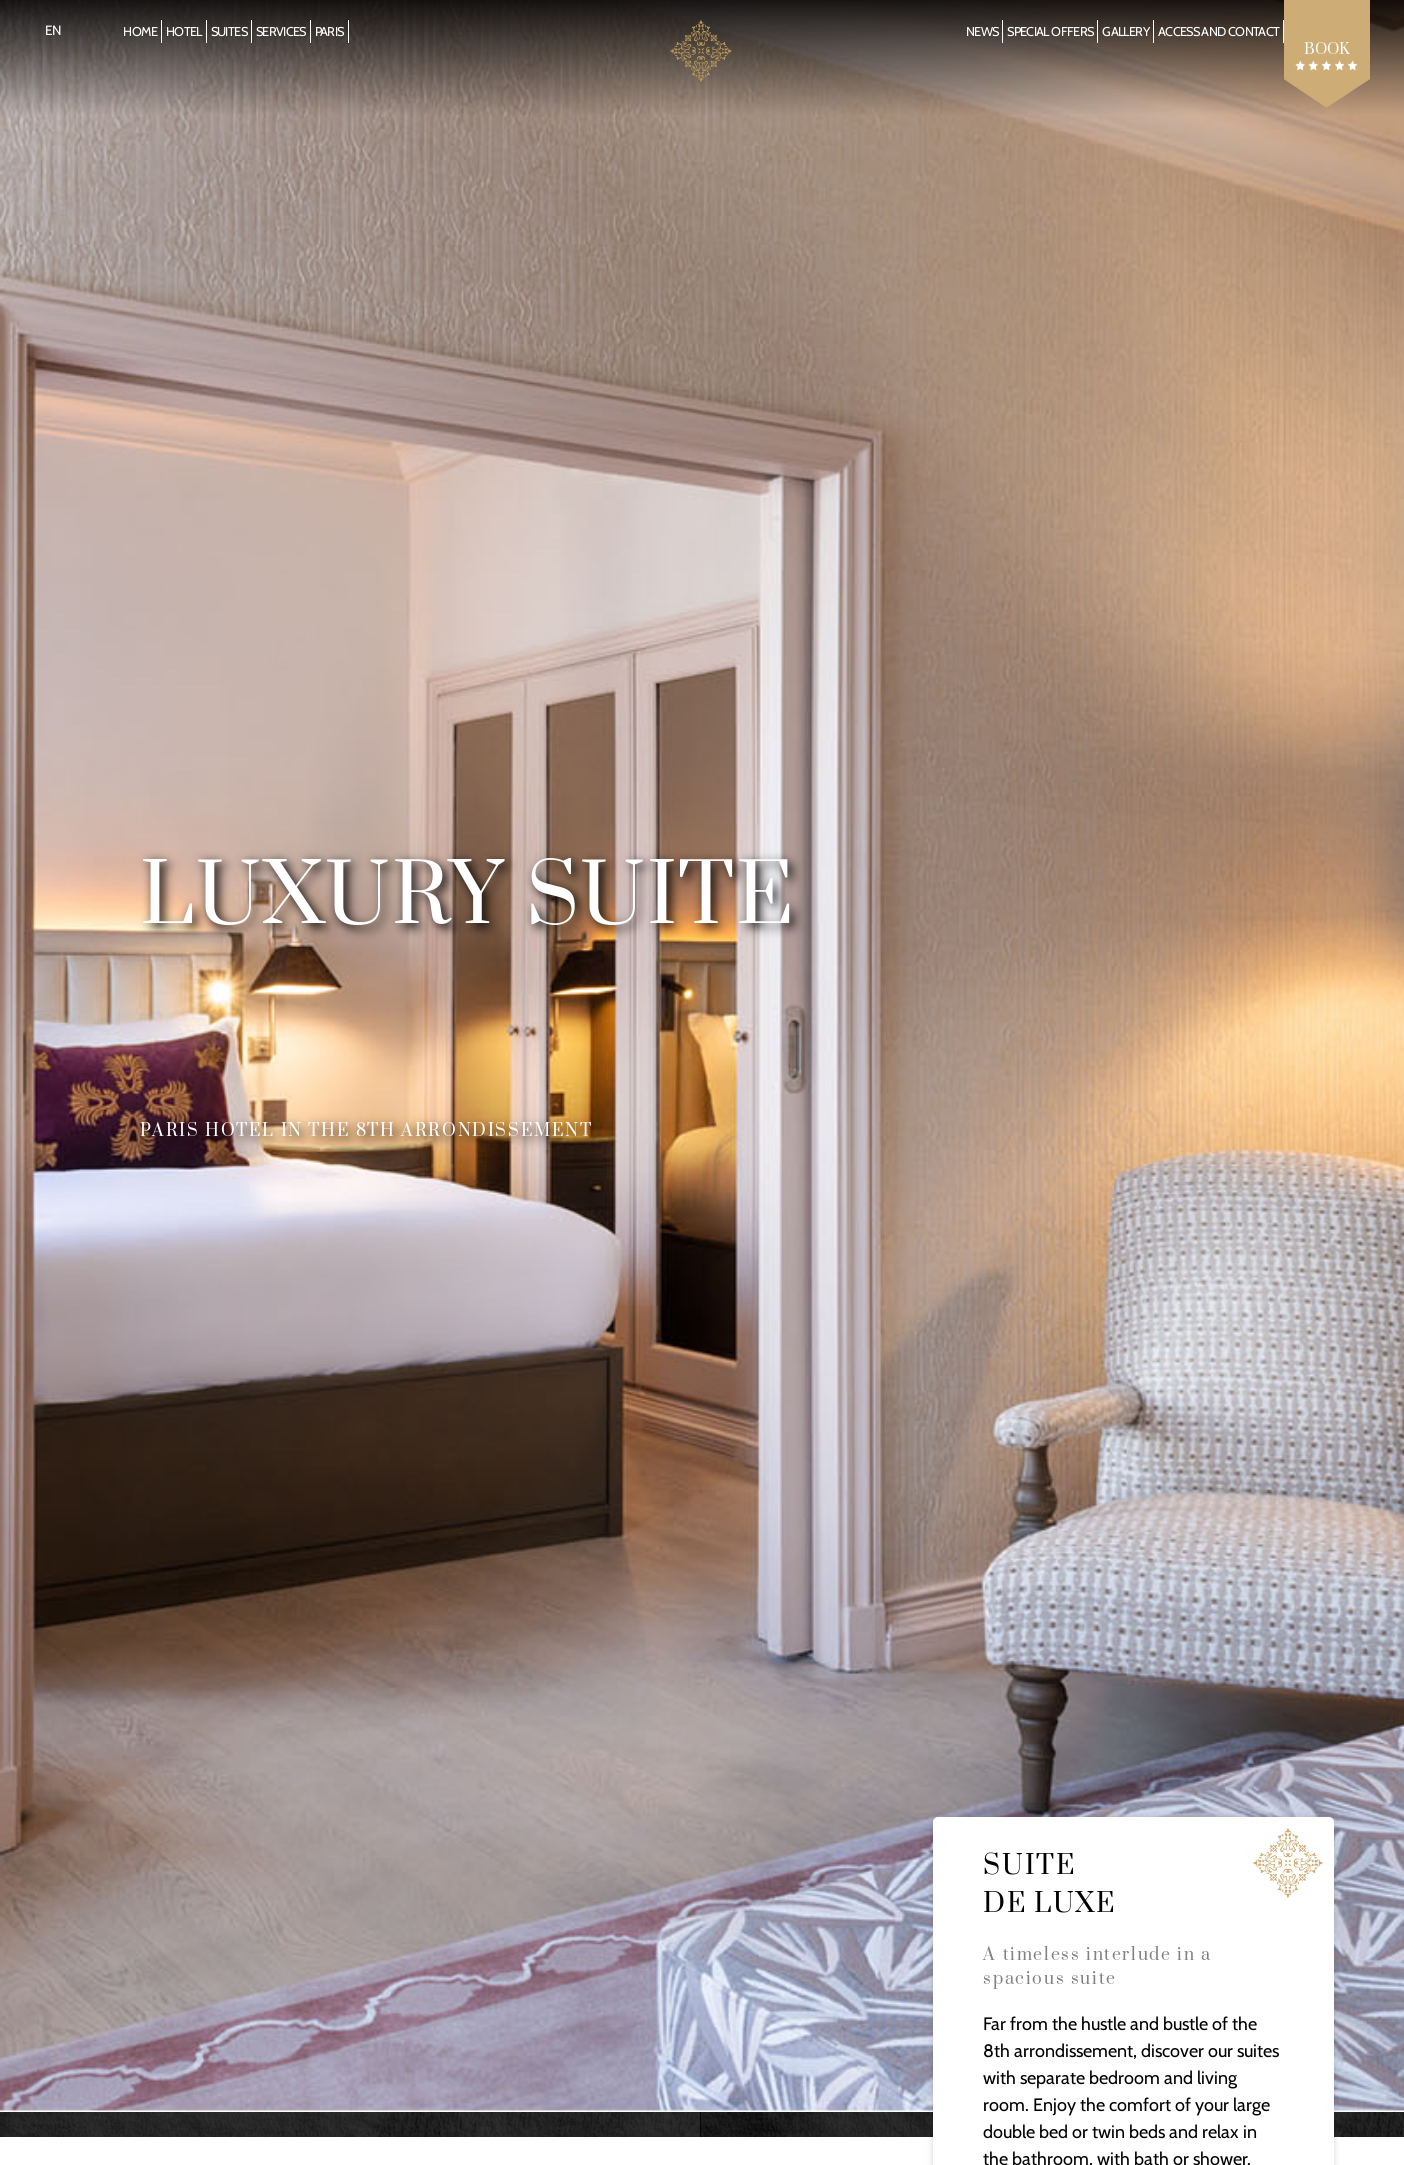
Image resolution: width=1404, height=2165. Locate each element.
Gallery (1125, 31)
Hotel (184, 31)
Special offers (1050, 31)
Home (139, 31)
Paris (329, 31)
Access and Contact (1218, 31)
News (982, 31)
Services (281, 31)
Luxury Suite (467, 898)
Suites (229, 31)
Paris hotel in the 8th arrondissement (366, 1131)
